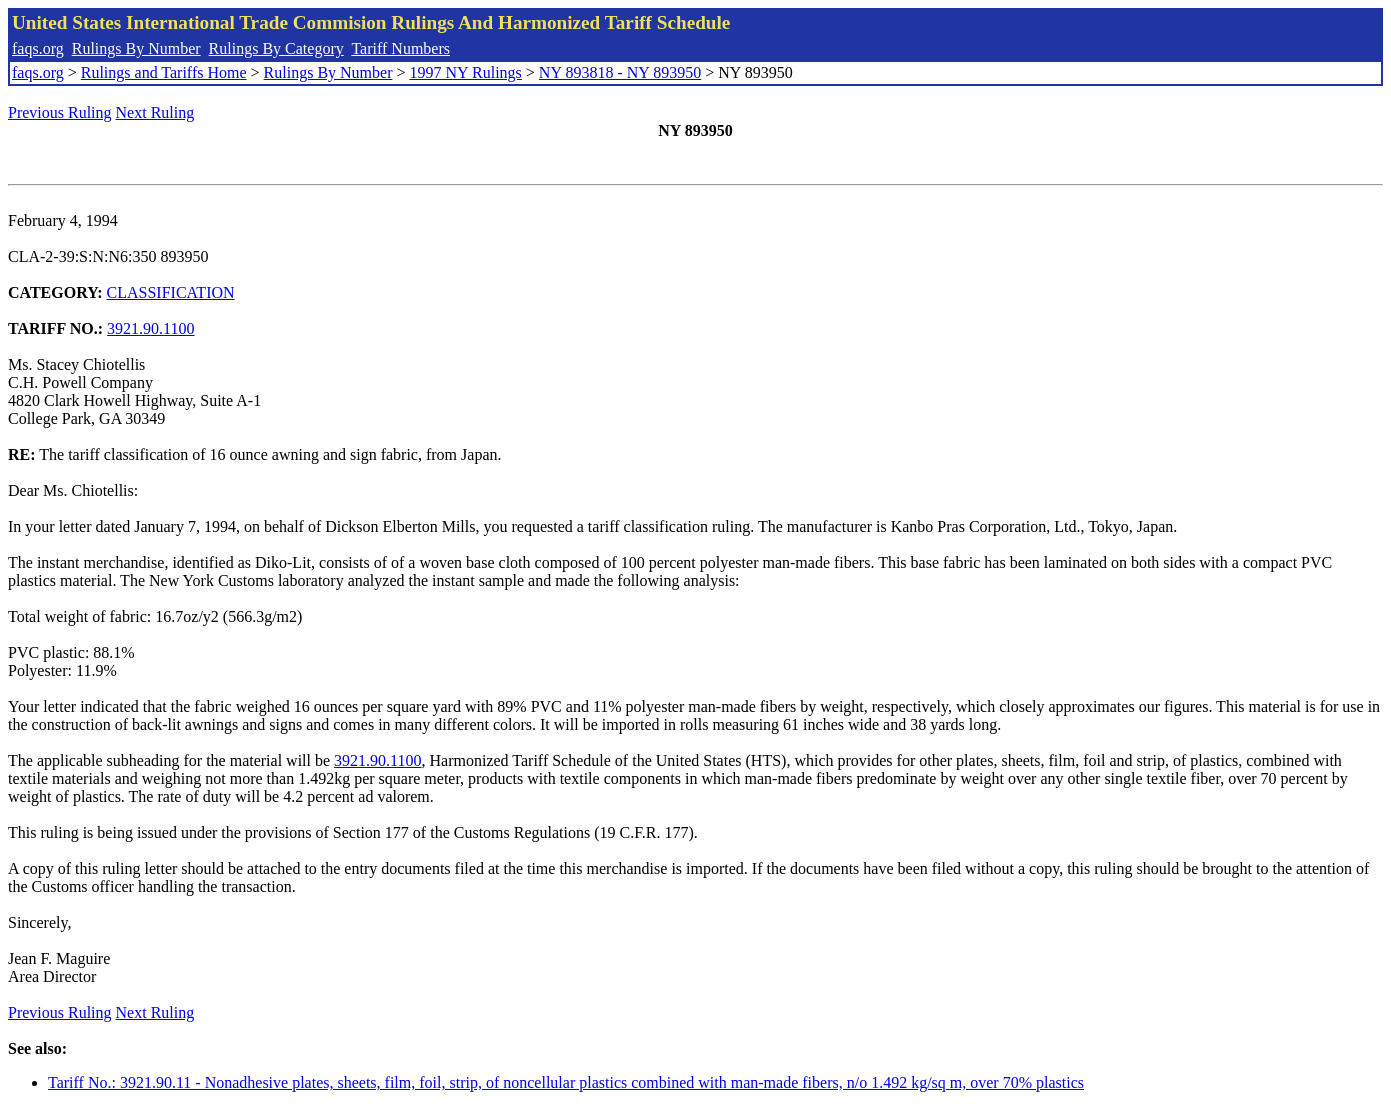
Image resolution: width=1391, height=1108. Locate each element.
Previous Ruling (60, 112)
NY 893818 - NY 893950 (620, 72)
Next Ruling (155, 112)
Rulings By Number (136, 48)
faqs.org (38, 48)
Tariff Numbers (400, 48)
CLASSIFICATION (171, 292)
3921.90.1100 (150, 328)
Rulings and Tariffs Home (164, 72)
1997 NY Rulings (466, 72)
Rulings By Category (276, 48)
